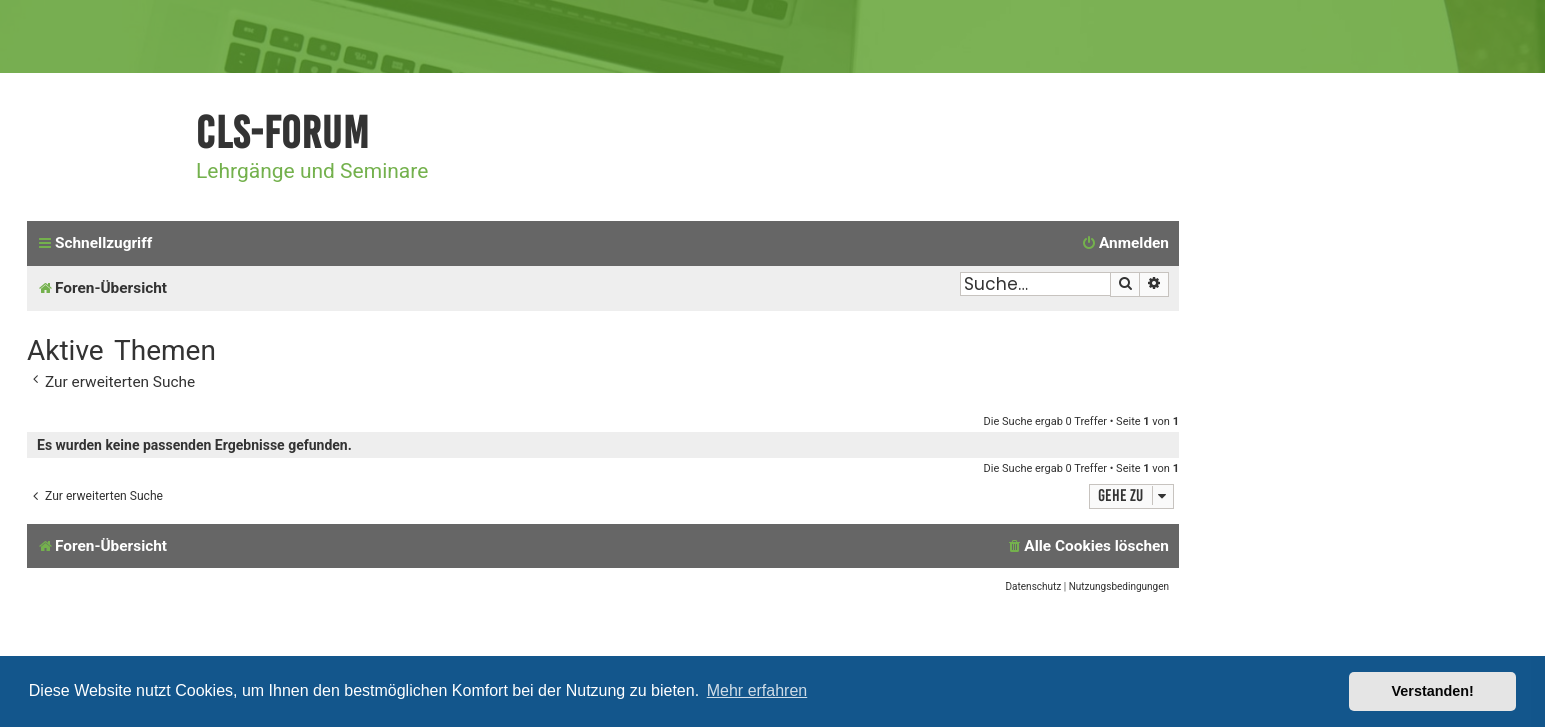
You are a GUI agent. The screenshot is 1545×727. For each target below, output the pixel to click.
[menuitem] (1125, 244)
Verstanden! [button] (1433, 691)
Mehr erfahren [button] (757, 690)
